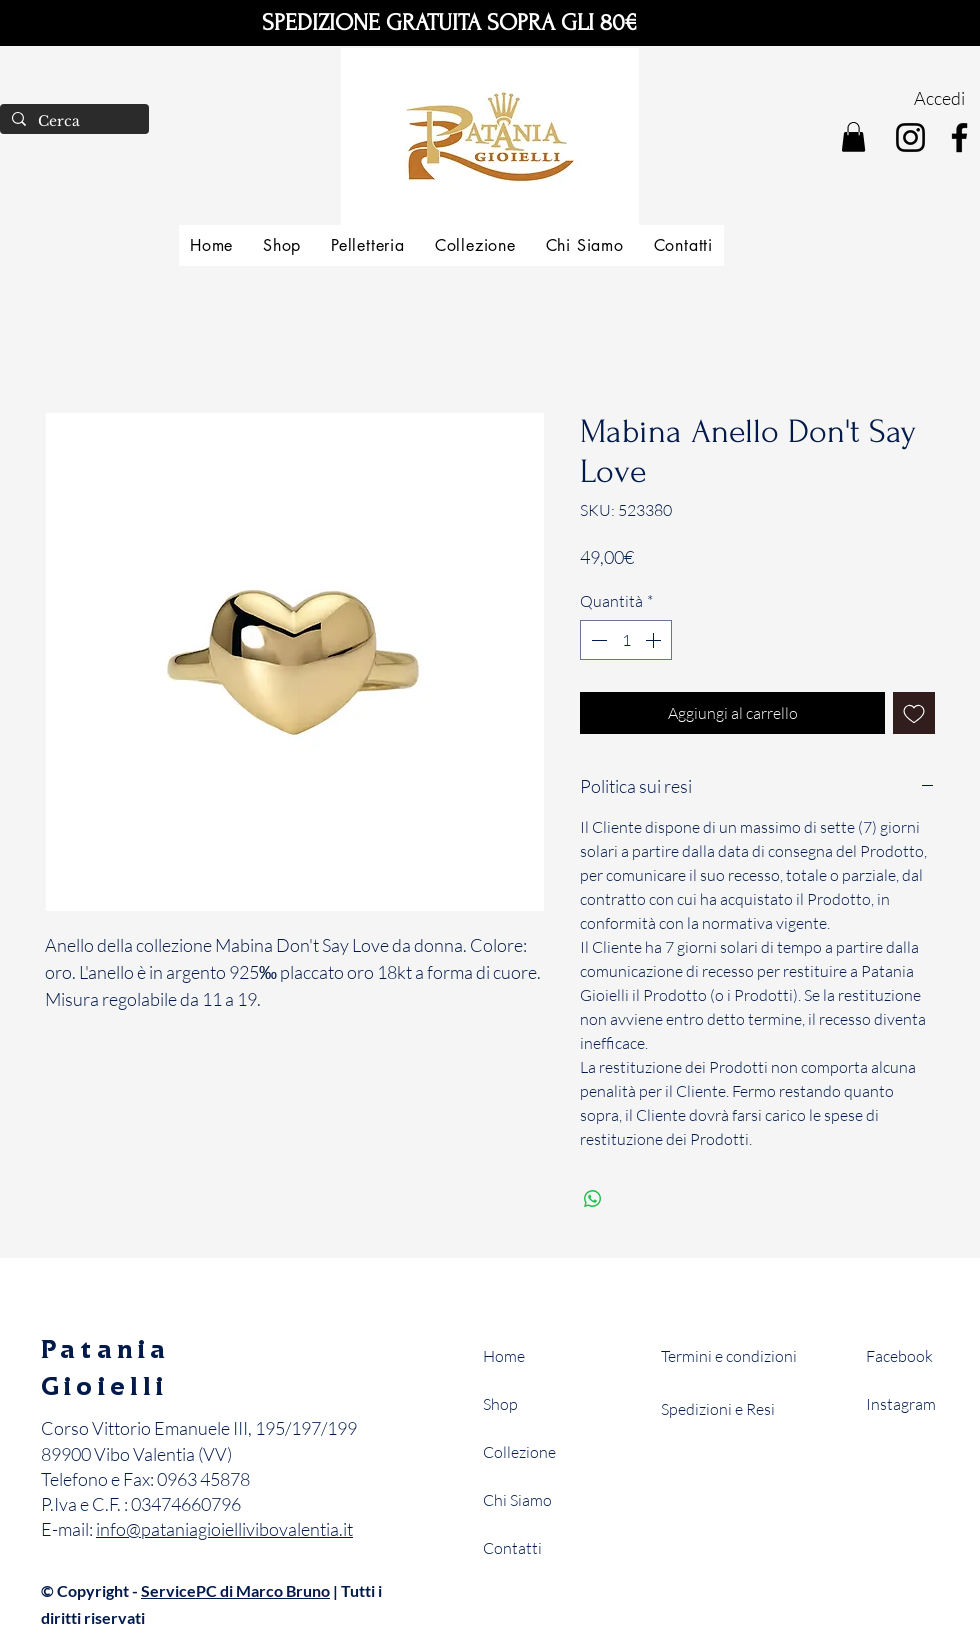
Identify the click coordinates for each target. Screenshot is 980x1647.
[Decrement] (597, 640)
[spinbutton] (626, 640)
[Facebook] (959, 137)
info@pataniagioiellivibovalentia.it (224, 1529)
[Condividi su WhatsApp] (593, 1199)
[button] (853, 137)
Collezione (519, 1452)
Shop (500, 1404)
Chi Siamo (517, 1500)
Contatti (512, 1548)
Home (504, 1356)
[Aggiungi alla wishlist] (914, 713)
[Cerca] (72, 122)
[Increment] (655, 640)
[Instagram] (910, 137)
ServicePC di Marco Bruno (235, 1590)
